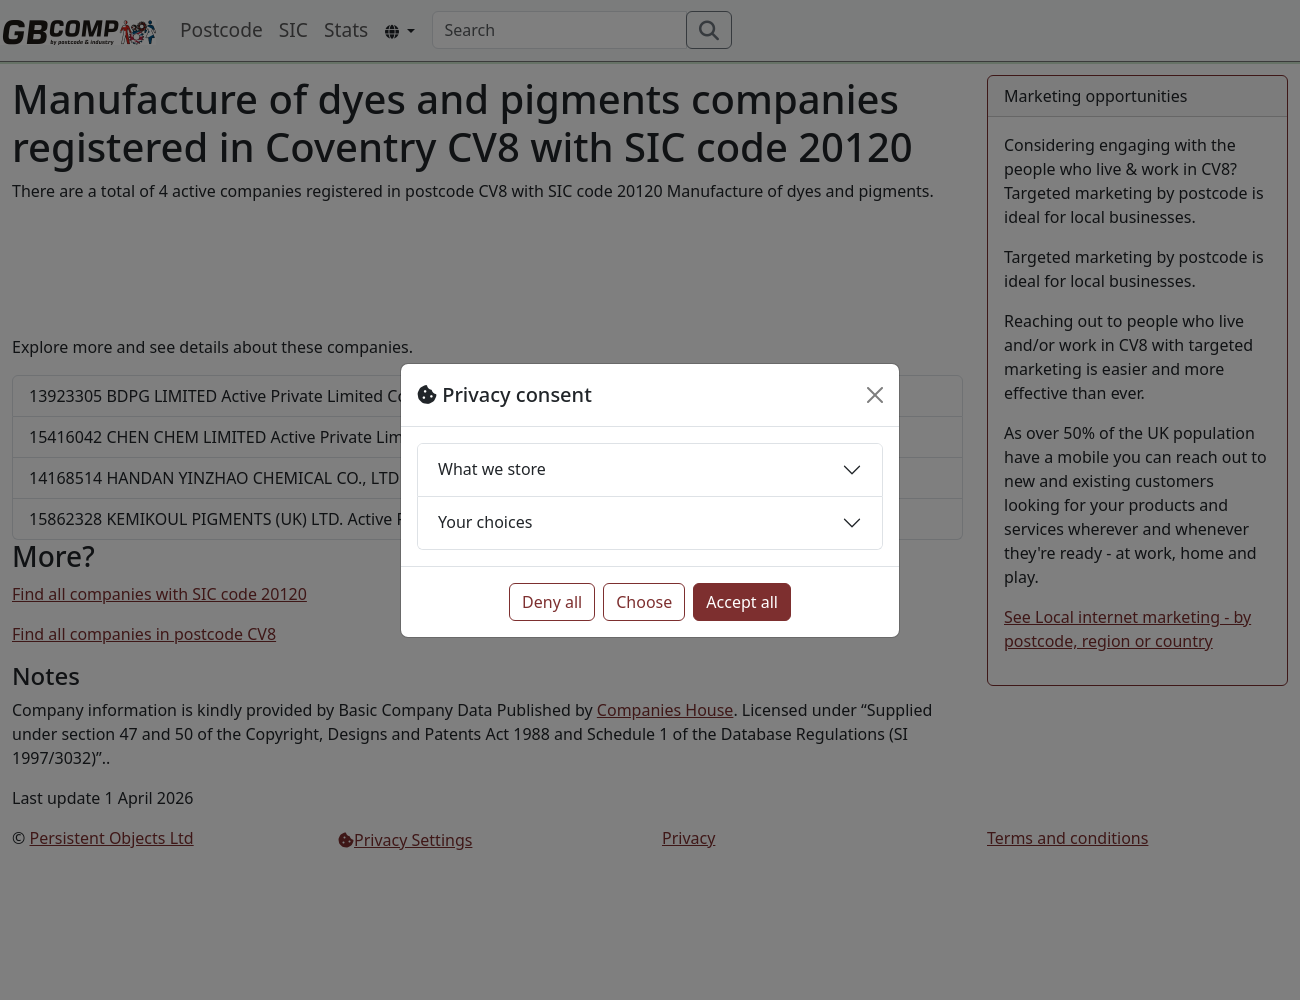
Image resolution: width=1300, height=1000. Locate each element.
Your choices (485, 522)
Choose (644, 602)
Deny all (552, 602)
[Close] (875, 395)
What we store (492, 469)
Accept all (742, 602)
